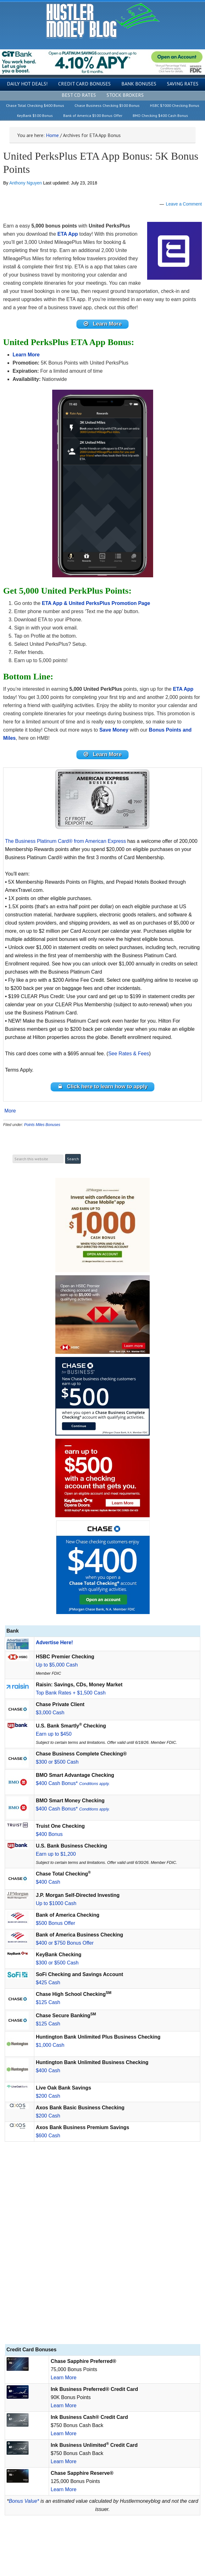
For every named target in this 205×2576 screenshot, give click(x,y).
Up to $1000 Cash (56, 1903)
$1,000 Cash (50, 2045)
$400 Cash (48, 1882)
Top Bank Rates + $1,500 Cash (71, 1692)
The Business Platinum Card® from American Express (65, 841)
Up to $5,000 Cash (57, 1664)
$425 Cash (48, 1982)
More (10, 1110)
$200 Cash (48, 2096)
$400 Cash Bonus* (73, 1783)
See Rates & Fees (128, 1053)
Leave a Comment (184, 203)
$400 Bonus (49, 1834)
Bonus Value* (24, 2501)
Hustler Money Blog (103, 20)
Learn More (63, 2377)
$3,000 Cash (50, 1712)
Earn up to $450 (54, 1734)
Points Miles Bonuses (42, 1125)
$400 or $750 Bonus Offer (65, 1943)
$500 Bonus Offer (55, 1923)
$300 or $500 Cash (57, 1762)
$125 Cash (48, 2002)
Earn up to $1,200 (56, 1854)
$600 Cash (48, 2135)
